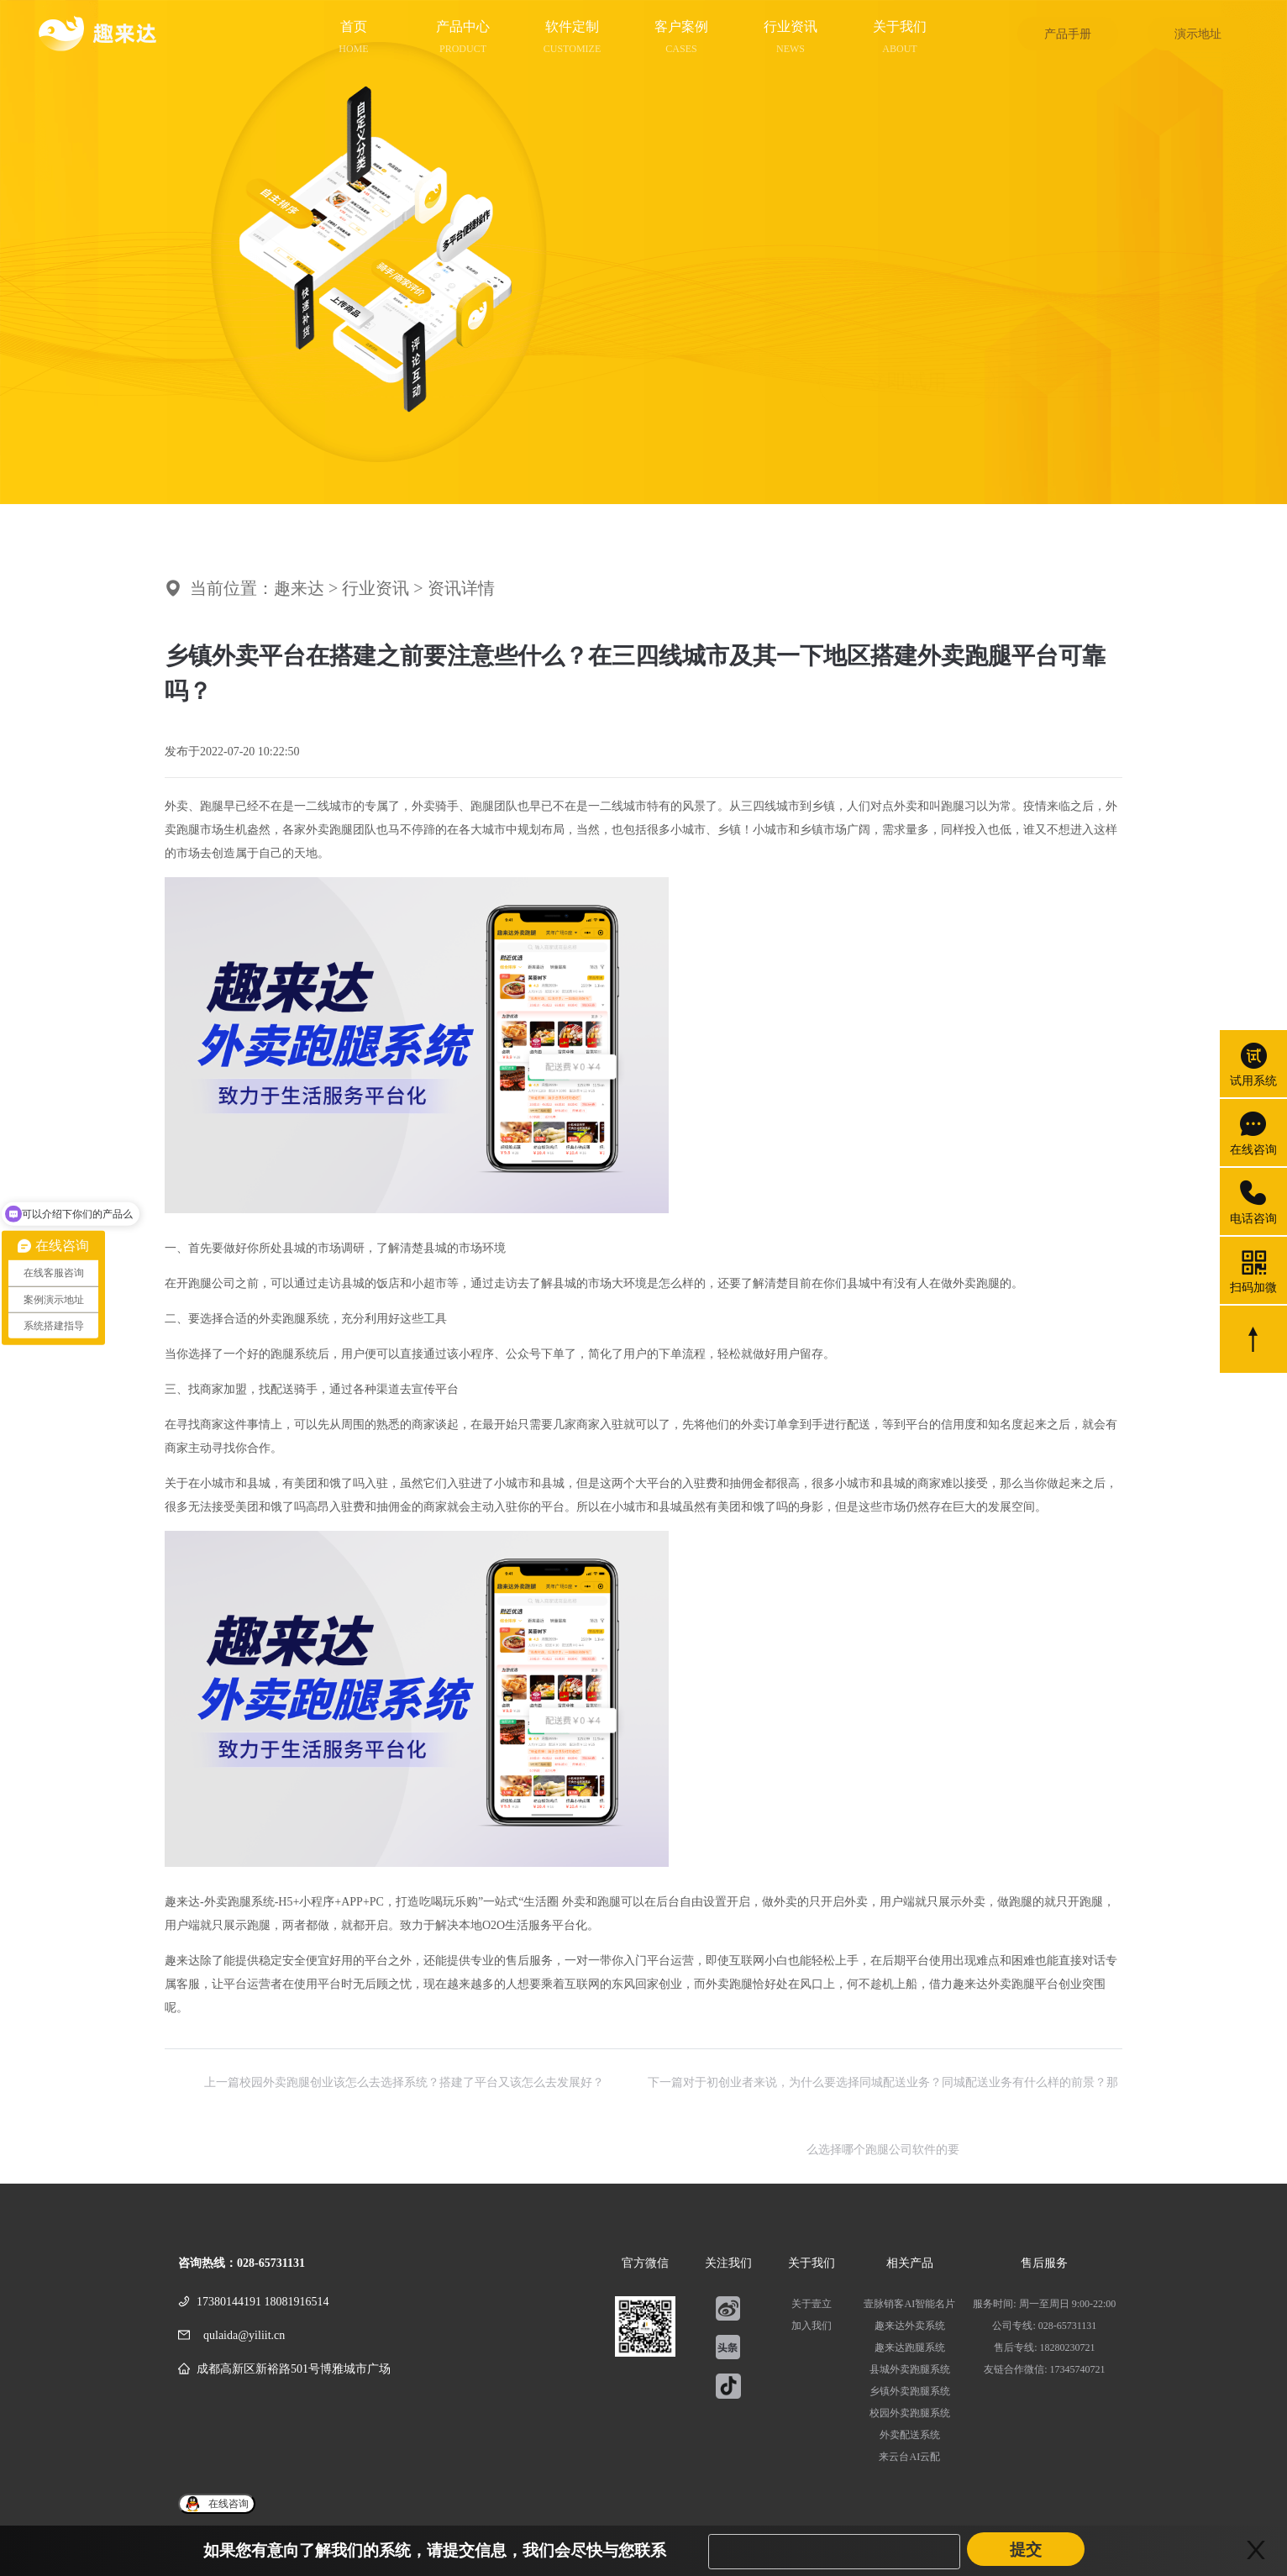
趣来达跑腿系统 (910, 2347)
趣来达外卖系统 (910, 2326)
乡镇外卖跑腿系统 (909, 2391)
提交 (1026, 2549)
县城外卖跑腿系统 (909, 2369)
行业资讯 (375, 588)
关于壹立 (811, 2304)
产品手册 (1067, 34)
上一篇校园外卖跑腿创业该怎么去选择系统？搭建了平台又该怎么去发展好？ (404, 2082)
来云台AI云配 (909, 2457)
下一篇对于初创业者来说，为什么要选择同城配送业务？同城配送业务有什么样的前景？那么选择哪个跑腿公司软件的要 (883, 2096)
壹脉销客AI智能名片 (909, 2304)
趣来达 (299, 588)
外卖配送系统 (910, 2435)
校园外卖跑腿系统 (909, 2413)
